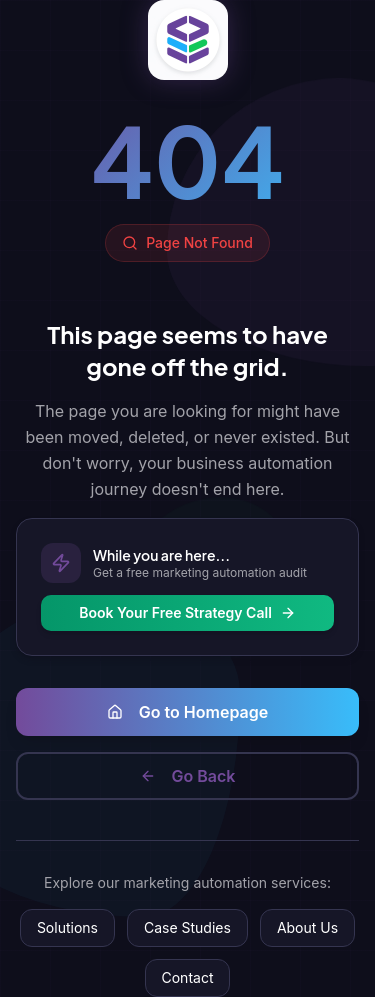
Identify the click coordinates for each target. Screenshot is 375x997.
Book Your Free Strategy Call (187, 612)
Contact (188, 977)
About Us (307, 927)
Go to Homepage (187, 712)
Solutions (67, 927)
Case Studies (187, 927)
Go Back (188, 776)
